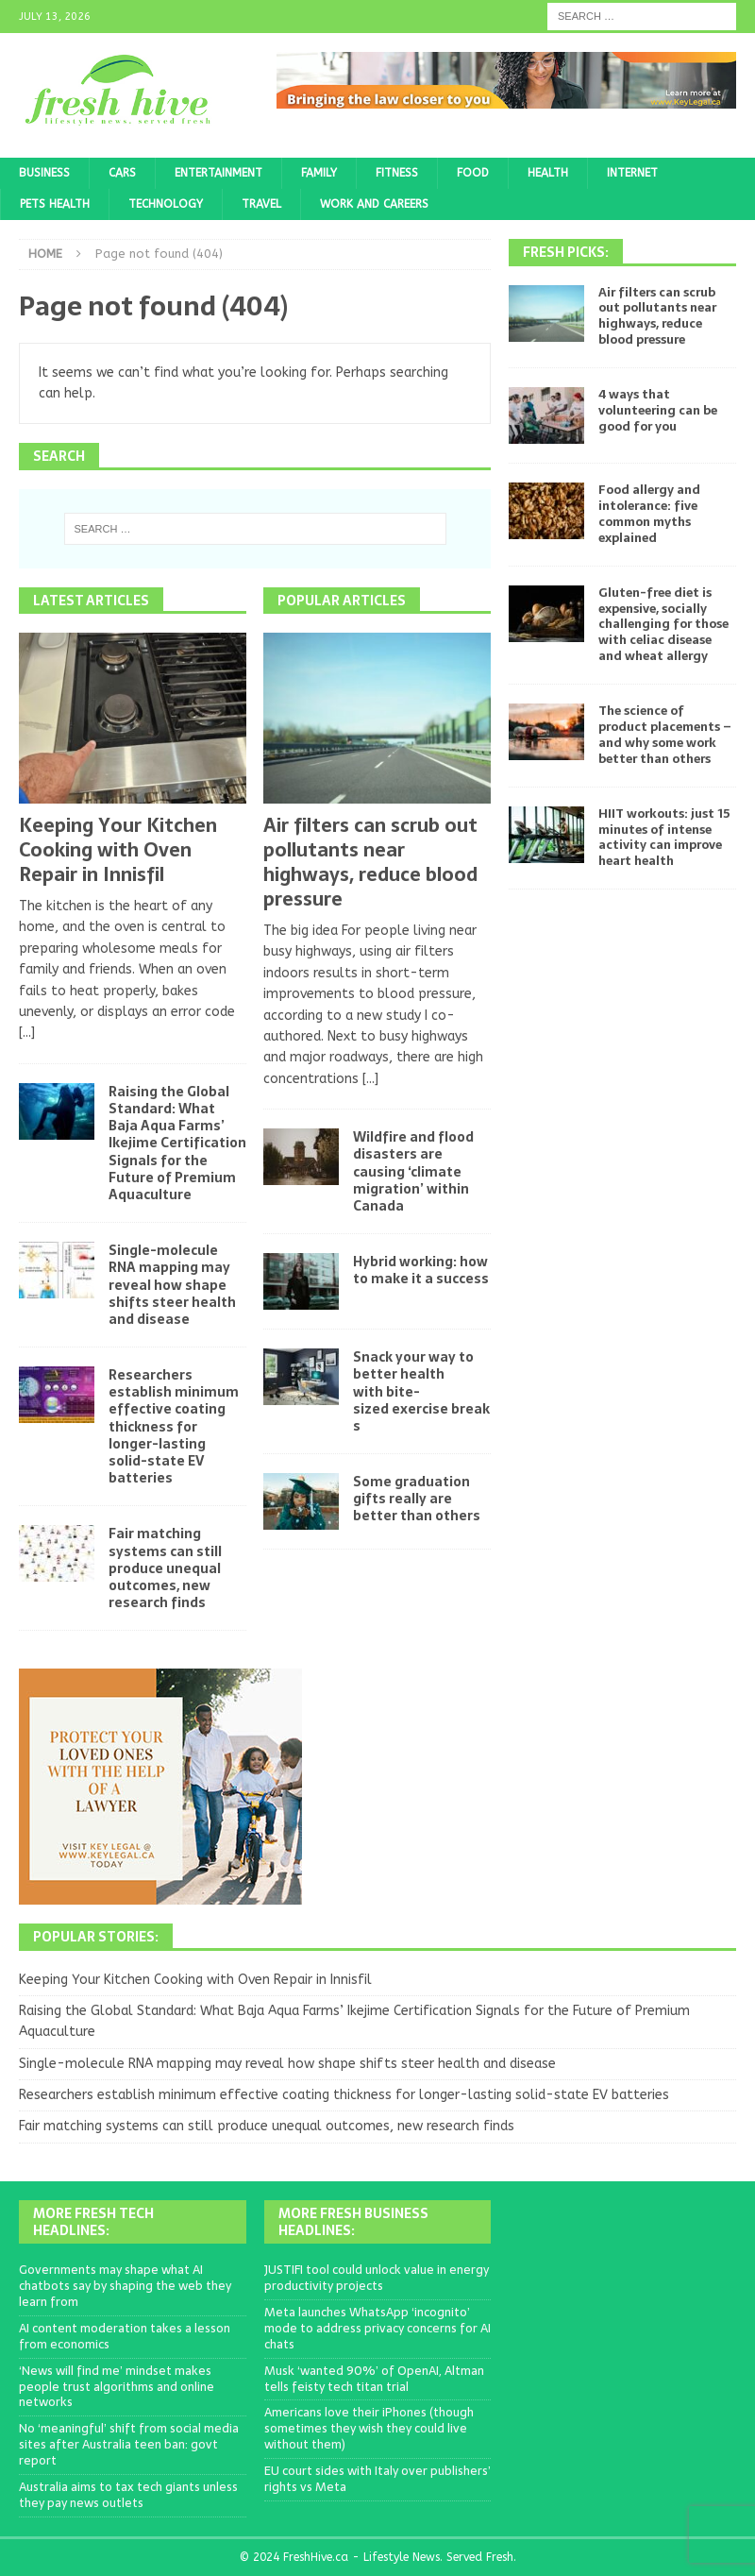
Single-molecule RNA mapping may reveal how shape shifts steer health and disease (172, 1285)
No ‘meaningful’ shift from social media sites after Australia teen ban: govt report (129, 2444)
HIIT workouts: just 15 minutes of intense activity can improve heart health (664, 838)
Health (548, 172)
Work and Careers (374, 204)
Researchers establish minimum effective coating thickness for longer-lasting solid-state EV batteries (174, 1426)
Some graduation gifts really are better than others (416, 1498)
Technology (165, 204)
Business (44, 172)
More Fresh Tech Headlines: (93, 2222)
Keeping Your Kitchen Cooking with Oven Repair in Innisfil (118, 850)
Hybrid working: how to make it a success (421, 1270)
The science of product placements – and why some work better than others (664, 735)
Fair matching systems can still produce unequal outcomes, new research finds (165, 1568)
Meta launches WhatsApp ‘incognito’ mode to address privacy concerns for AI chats (377, 2328)
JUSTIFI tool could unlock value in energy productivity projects (376, 2278)
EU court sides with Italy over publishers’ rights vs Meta (377, 2479)
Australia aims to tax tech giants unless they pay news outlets (128, 2495)
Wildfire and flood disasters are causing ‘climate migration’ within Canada (413, 1171)
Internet (632, 172)
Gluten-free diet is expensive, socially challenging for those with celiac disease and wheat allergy (663, 625)
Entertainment (218, 172)
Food (473, 172)
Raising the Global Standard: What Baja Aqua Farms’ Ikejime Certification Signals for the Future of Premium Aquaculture (177, 1143)
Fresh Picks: (566, 252)
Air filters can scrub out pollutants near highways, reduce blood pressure (370, 862)
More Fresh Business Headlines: (353, 2222)
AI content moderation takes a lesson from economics (124, 2336)
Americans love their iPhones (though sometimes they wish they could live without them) (369, 2428)
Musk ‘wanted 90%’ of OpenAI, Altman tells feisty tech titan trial (374, 2379)
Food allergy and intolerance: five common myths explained (649, 514)
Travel (261, 204)
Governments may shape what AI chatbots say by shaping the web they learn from (125, 2286)
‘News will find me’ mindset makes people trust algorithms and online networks (116, 2387)
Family (319, 172)
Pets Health (55, 204)
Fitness (397, 172)
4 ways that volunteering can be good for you (657, 410)
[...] (27, 1033)
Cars (122, 172)
